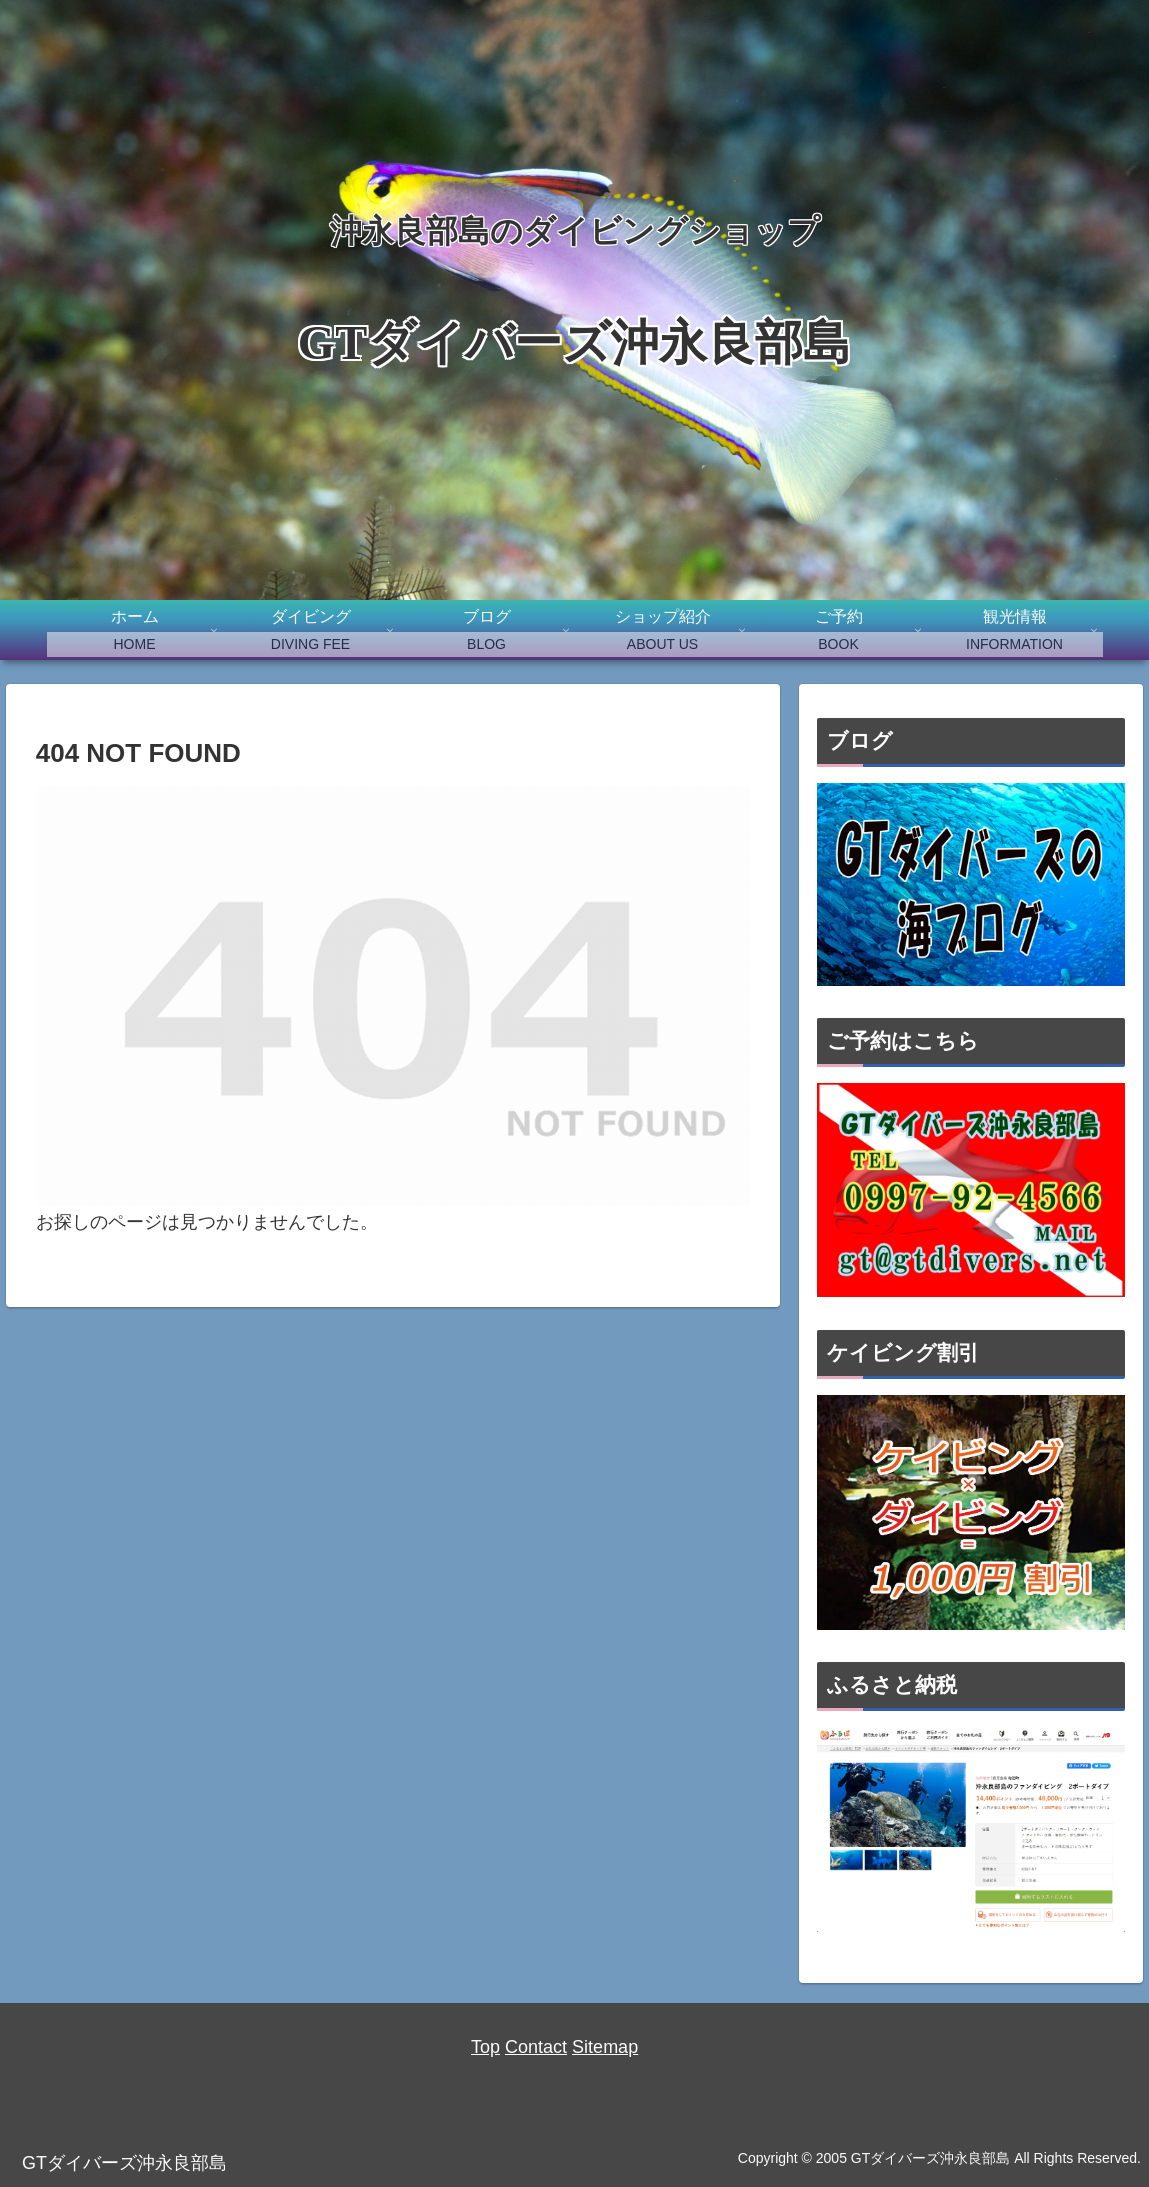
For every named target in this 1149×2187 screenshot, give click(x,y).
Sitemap (605, 2047)
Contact (536, 2047)
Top (485, 2047)
